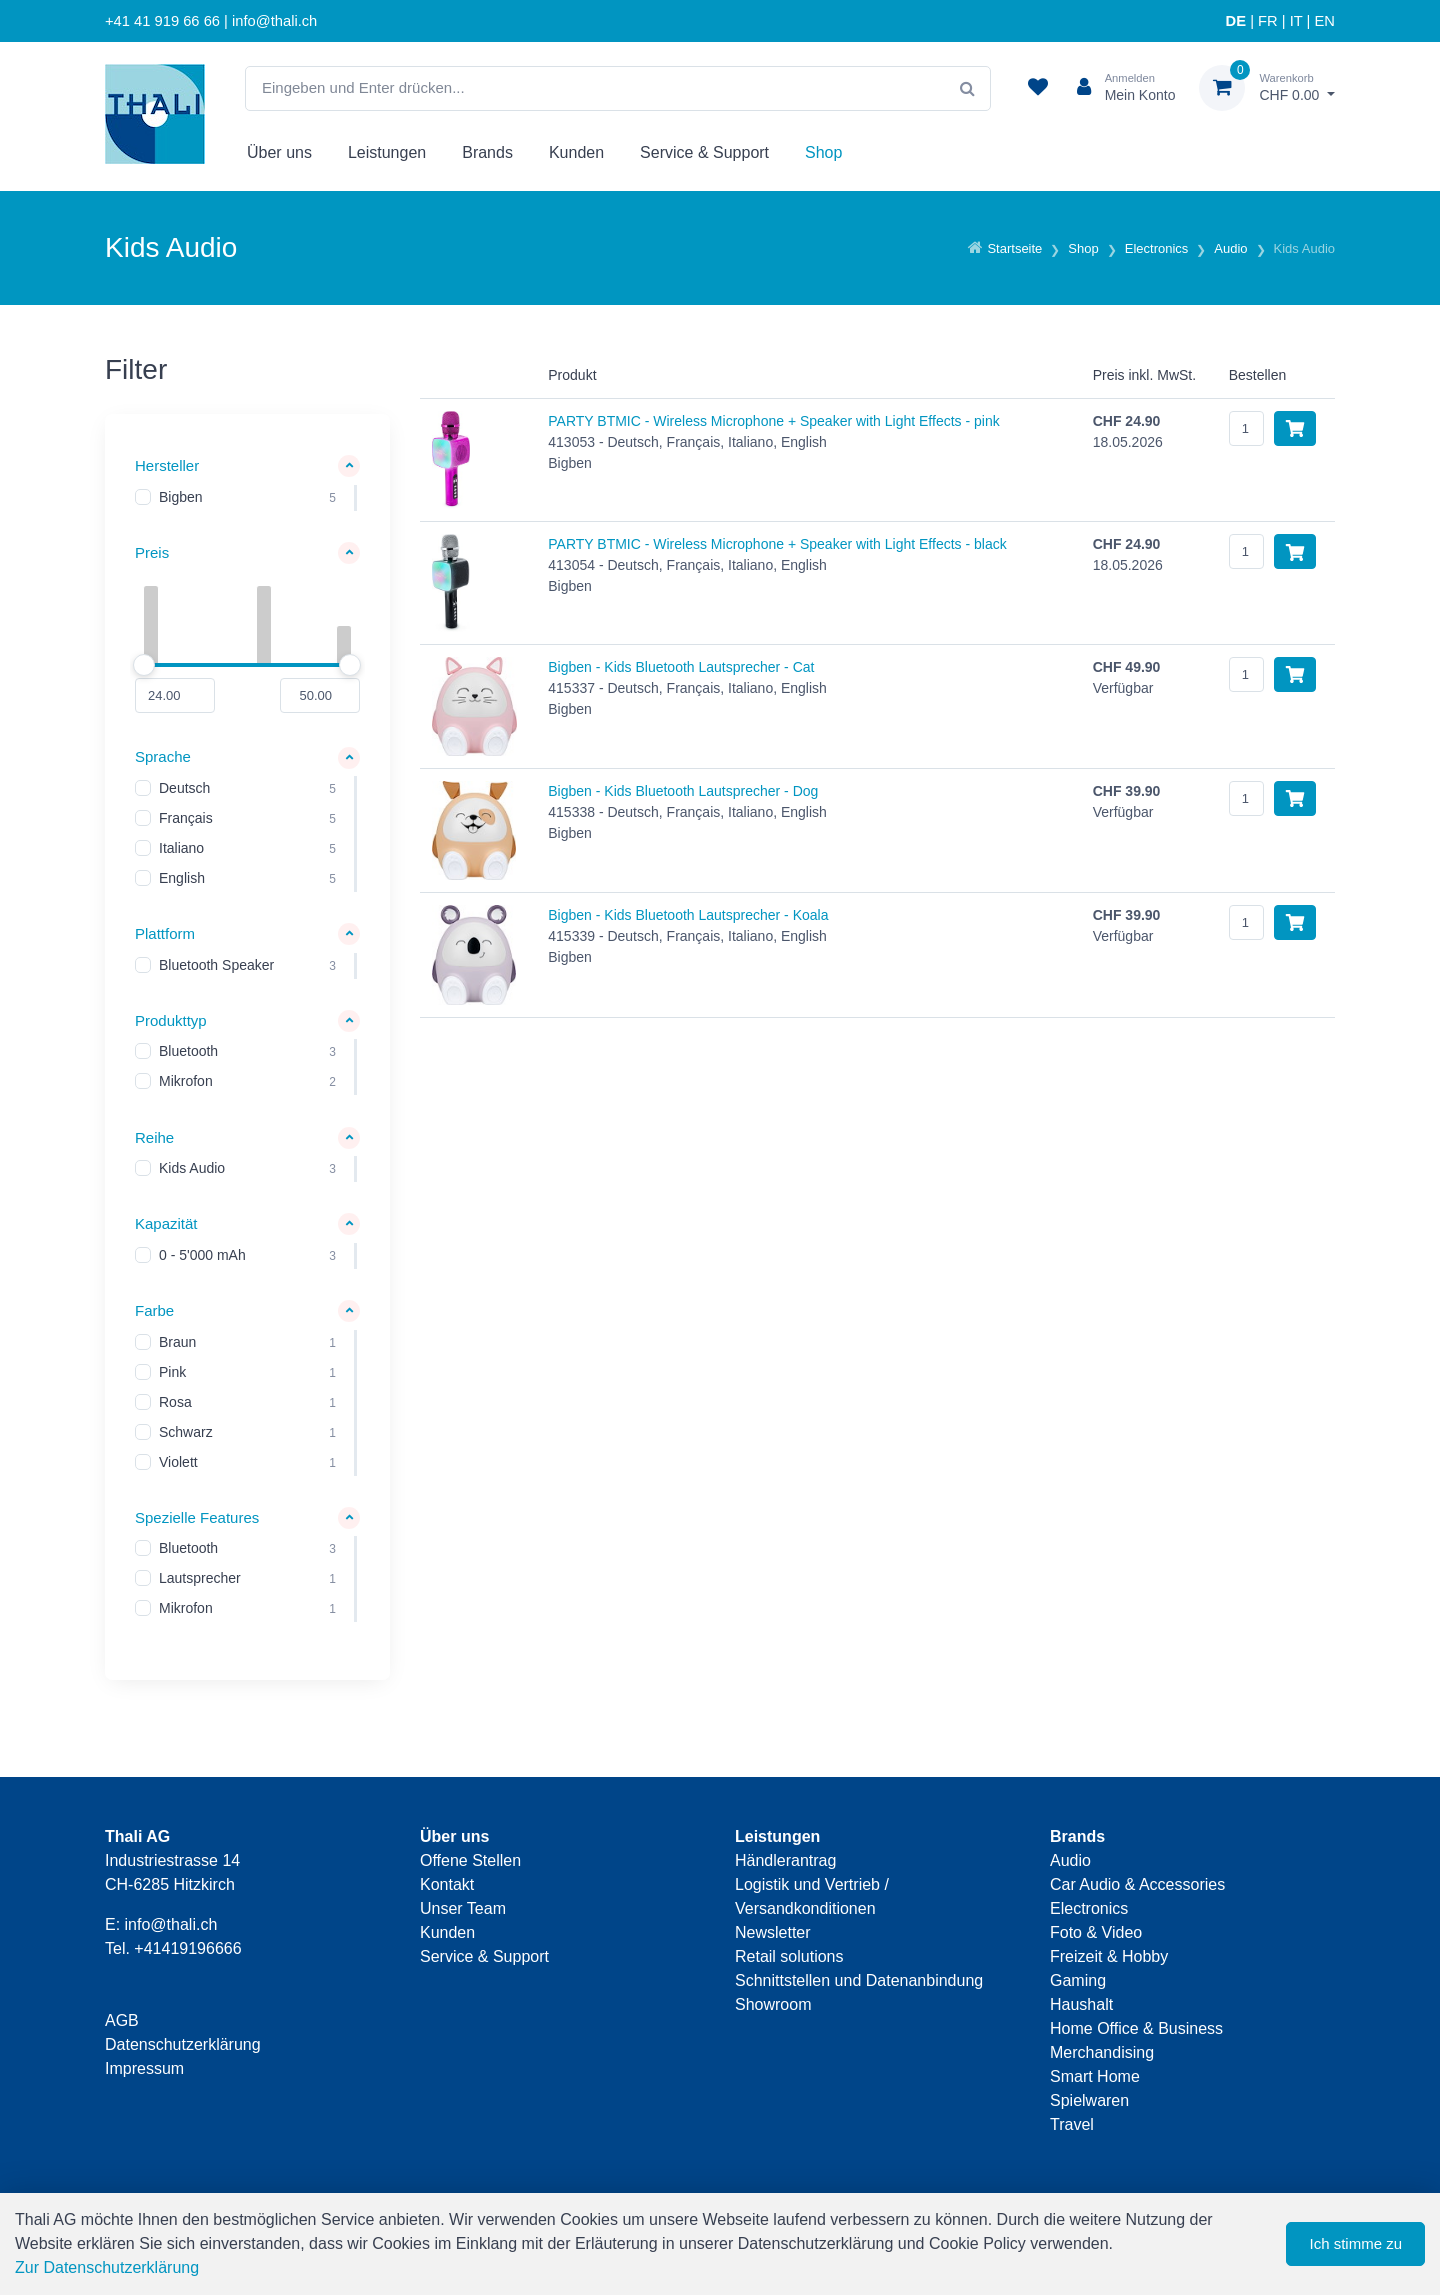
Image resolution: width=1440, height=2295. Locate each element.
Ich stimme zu (1355, 2243)
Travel (1072, 2124)
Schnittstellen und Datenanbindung (859, 1980)
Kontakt (447, 1884)
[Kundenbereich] (1118, 88)
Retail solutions (789, 1956)
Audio (1070, 1860)
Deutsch (184, 789)
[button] (247, 466)
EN (1325, 21)
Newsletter (773, 1932)
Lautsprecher (200, 1579)
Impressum (144, 2068)
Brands (487, 152)
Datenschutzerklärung (183, 2044)
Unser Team (463, 1908)
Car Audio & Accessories (1137, 1884)
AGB (122, 2020)
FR (1268, 21)
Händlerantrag (785, 1860)
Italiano (181, 849)
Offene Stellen (470, 1860)
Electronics (1089, 1908)
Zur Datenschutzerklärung (107, 2267)
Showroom (773, 2004)
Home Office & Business (1136, 2028)
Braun (177, 1342)
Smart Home (1095, 2076)
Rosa (175, 1402)
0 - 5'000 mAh (202, 1255)
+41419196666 (187, 1948)
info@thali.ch (171, 1924)
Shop (823, 152)
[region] (247, 498)
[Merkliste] (1038, 88)
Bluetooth (188, 1052)
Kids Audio (192, 1169)
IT (1296, 21)
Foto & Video (1096, 1932)
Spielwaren (1089, 2100)
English (182, 879)
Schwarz (186, 1432)
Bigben (181, 497)
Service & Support (704, 152)
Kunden (576, 152)
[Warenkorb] (1267, 88)
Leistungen (387, 152)
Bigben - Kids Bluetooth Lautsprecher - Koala (688, 915)
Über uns (279, 152)
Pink (172, 1372)
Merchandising (1102, 2052)
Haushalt (1081, 2004)
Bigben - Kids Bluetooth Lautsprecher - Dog (683, 791)
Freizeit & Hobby (1109, 1956)
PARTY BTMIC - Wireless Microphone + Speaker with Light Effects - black (777, 544)
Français (186, 819)
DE (1236, 21)
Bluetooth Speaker (216, 965)
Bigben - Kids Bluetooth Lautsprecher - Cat (681, 667)
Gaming (1078, 1980)
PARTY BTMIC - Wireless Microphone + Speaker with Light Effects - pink (773, 421)
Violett (178, 1462)
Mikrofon (186, 1082)
